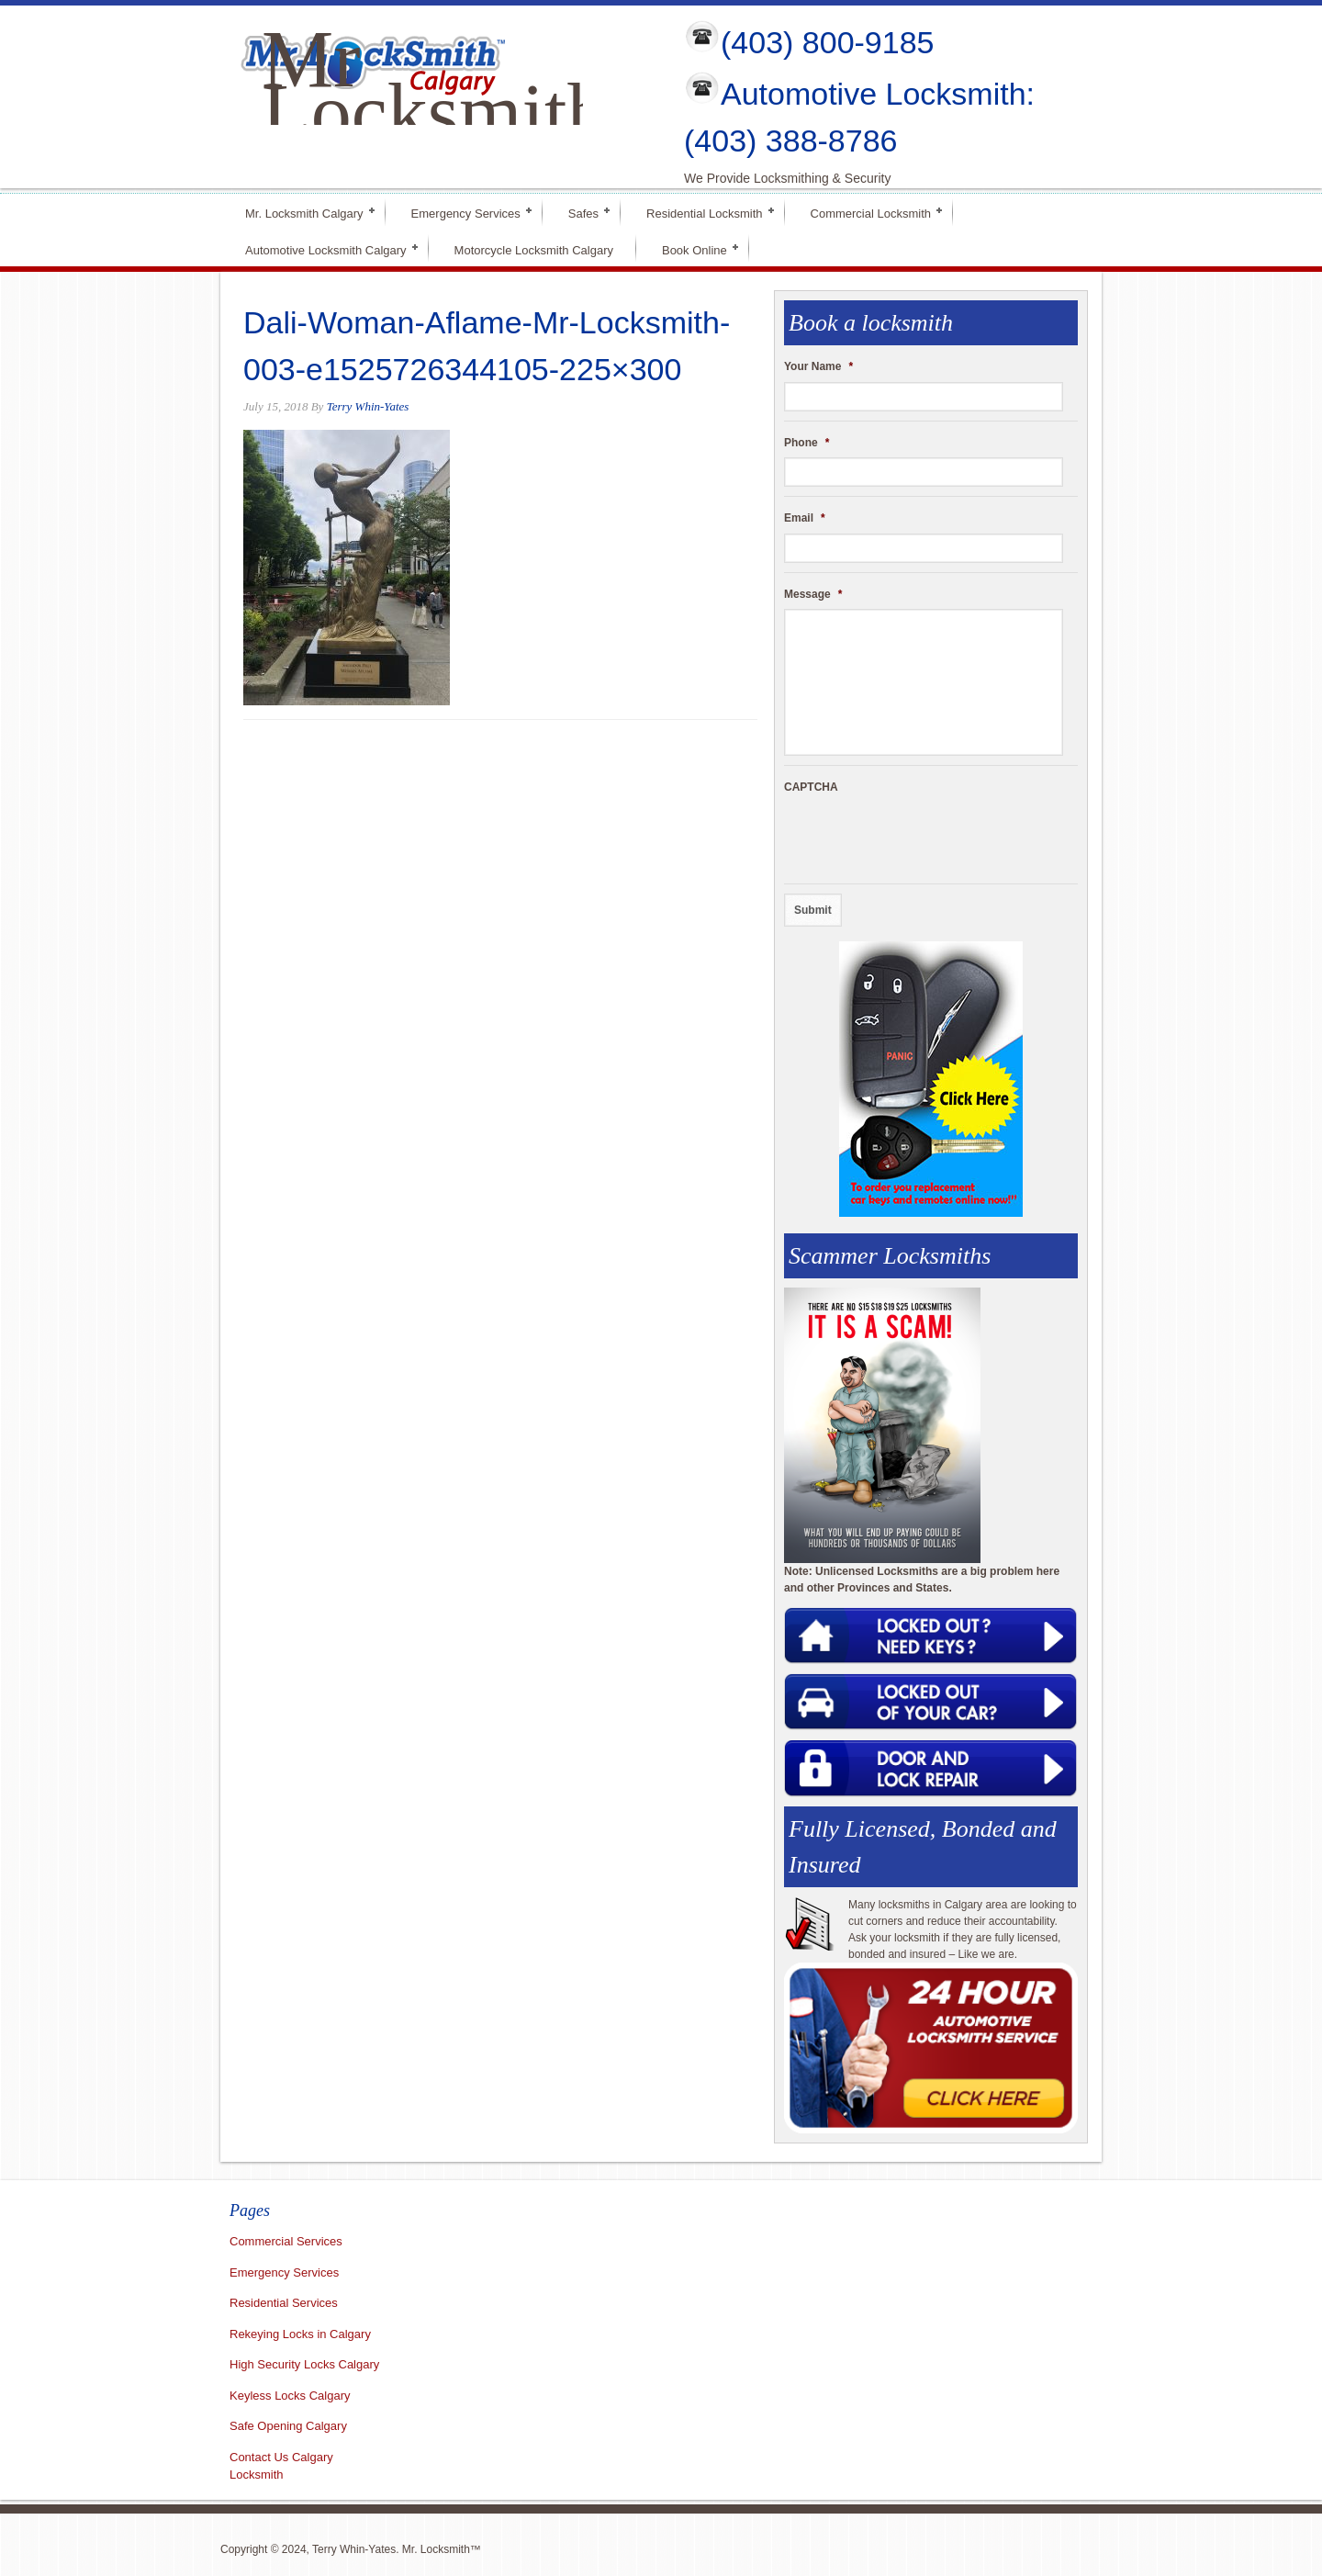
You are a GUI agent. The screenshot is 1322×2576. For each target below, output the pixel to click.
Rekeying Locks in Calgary (300, 2334)
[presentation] (923, 838)
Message (813, 594)
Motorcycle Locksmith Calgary (533, 250)
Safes (583, 211)
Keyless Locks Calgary (290, 2395)
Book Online (694, 248)
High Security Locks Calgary (304, 2364)
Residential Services (284, 2303)
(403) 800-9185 (828, 42)
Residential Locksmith (704, 211)
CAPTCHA (811, 787)
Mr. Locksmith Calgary (304, 211)
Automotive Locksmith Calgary (326, 248)
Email (804, 518)
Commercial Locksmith (871, 211)
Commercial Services (286, 2241)
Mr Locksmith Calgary (434, 112)
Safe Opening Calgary (288, 2426)
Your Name (818, 366)
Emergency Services (466, 211)
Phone (806, 442)
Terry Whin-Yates (368, 406)
